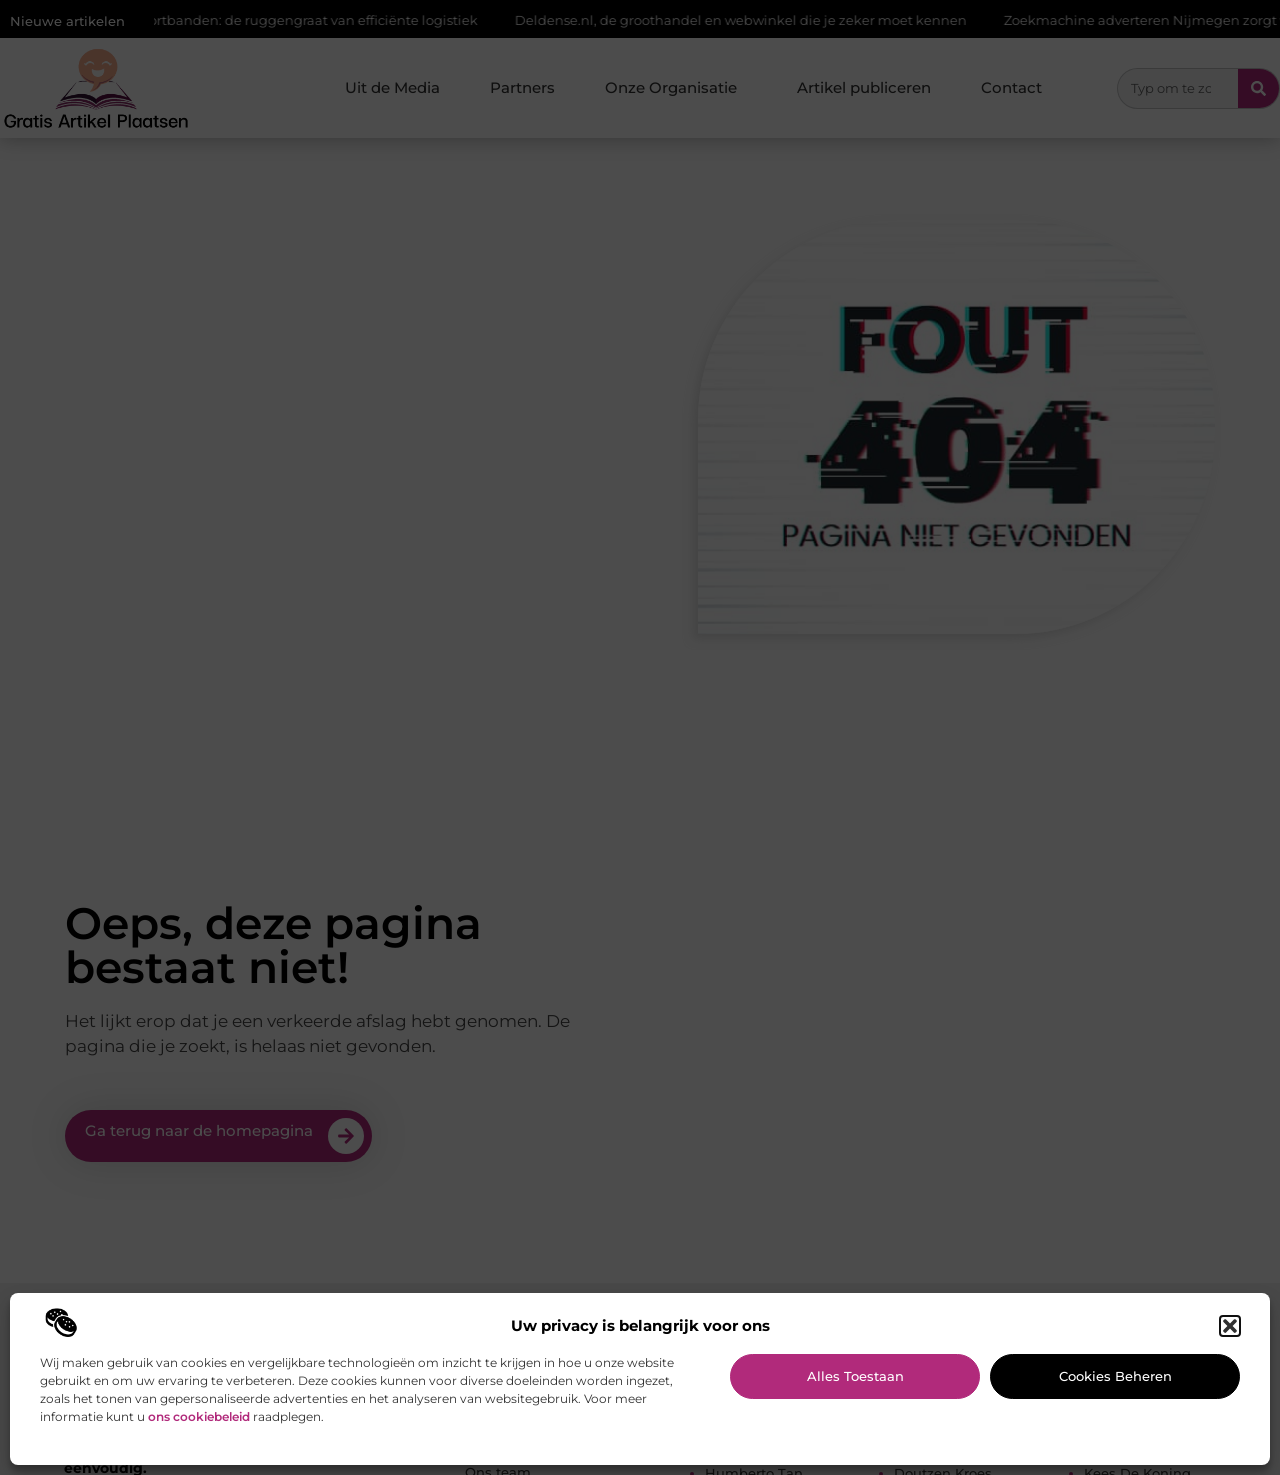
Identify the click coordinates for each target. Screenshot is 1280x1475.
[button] (1230, 1326)
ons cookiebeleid (199, 1416)
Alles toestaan (855, 1376)
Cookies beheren (1115, 1376)
